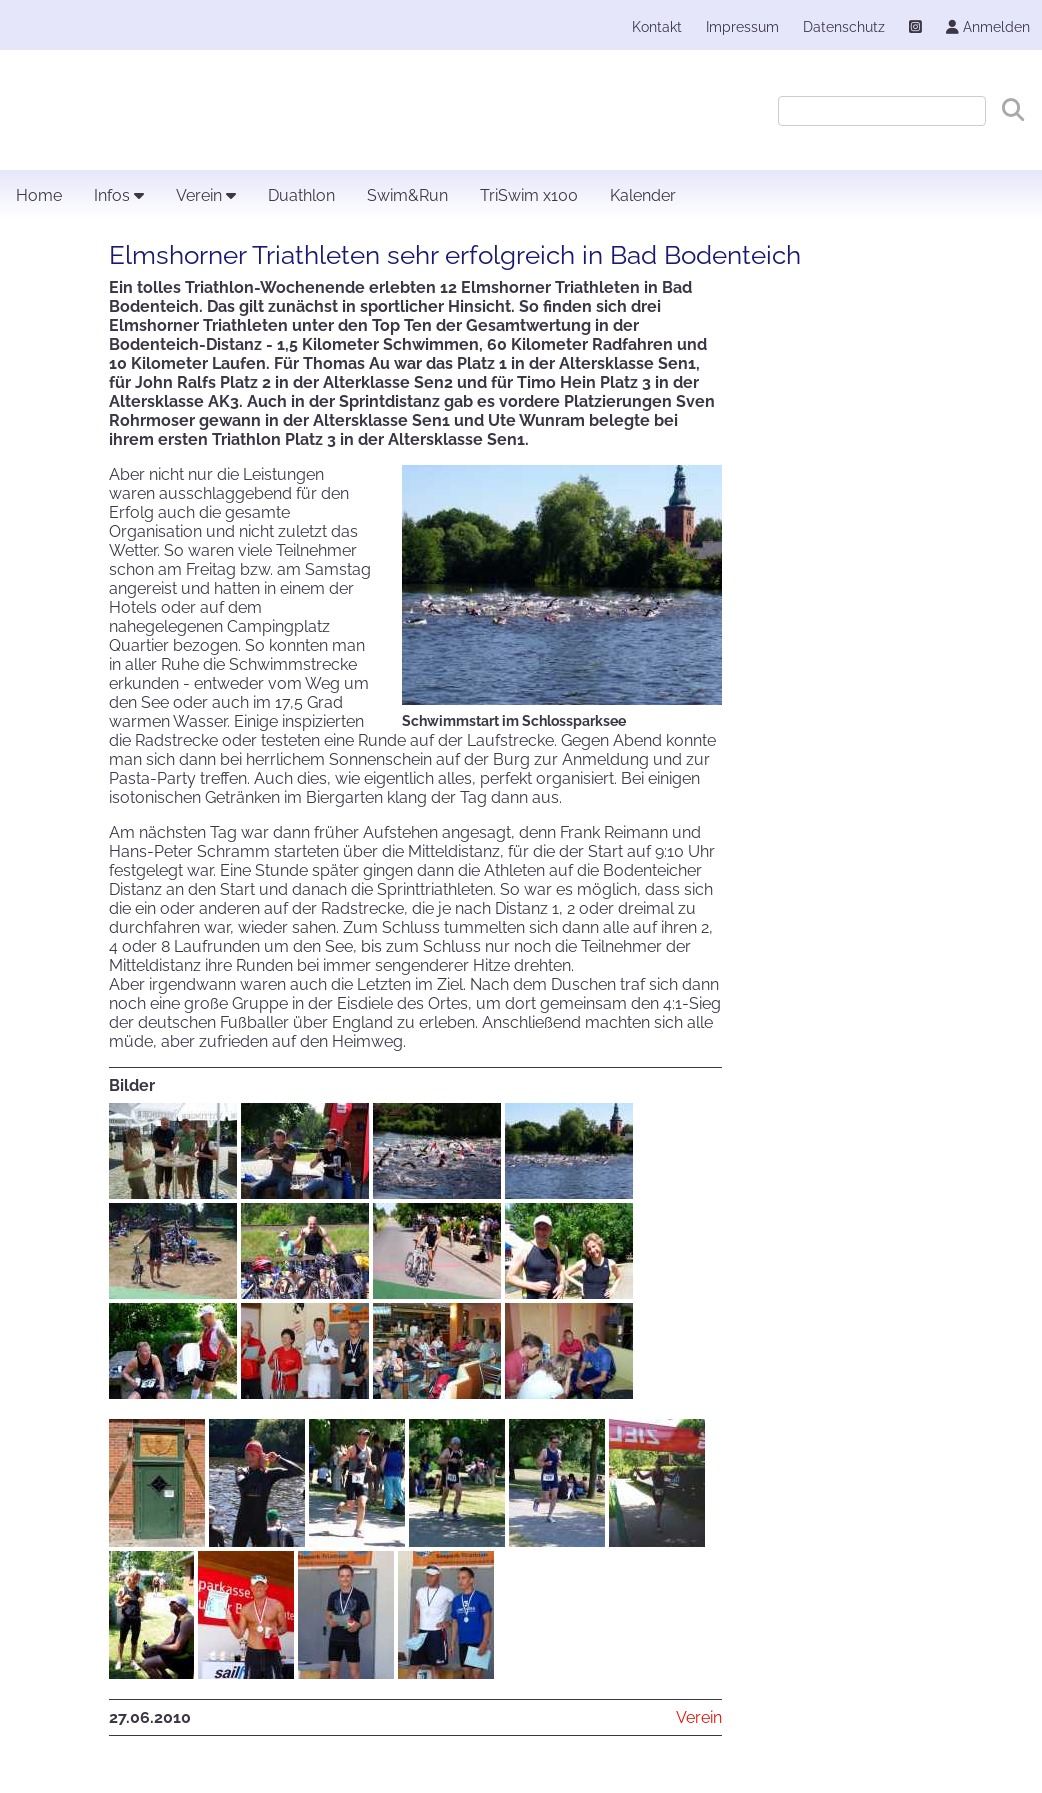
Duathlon (301, 195)
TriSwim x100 (529, 195)
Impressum (742, 26)
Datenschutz (844, 26)
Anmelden (988, 26)
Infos (119, 195)
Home (39, 195)
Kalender (643, 195)
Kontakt (657, 26)
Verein (206, 195)
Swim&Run (407, 195)
